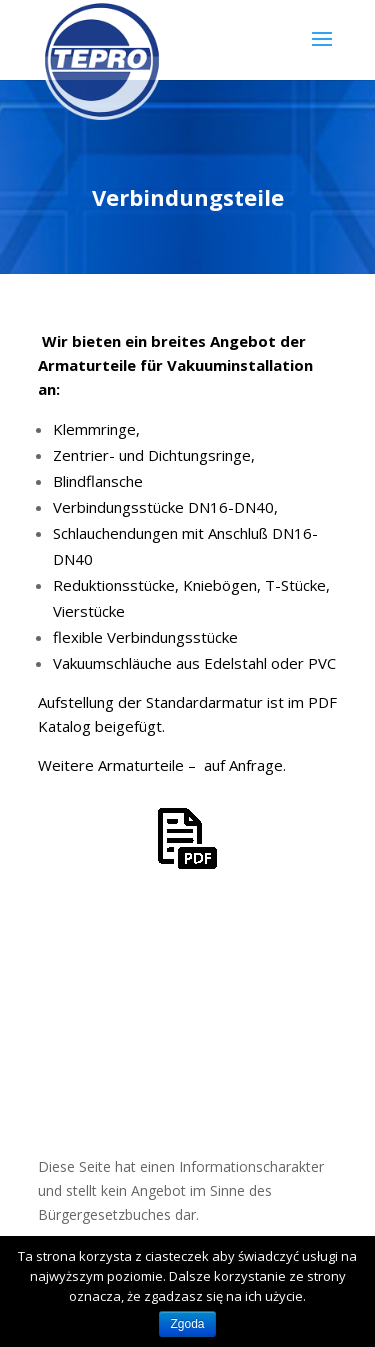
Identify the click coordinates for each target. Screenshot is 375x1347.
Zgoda (187, 1324)
